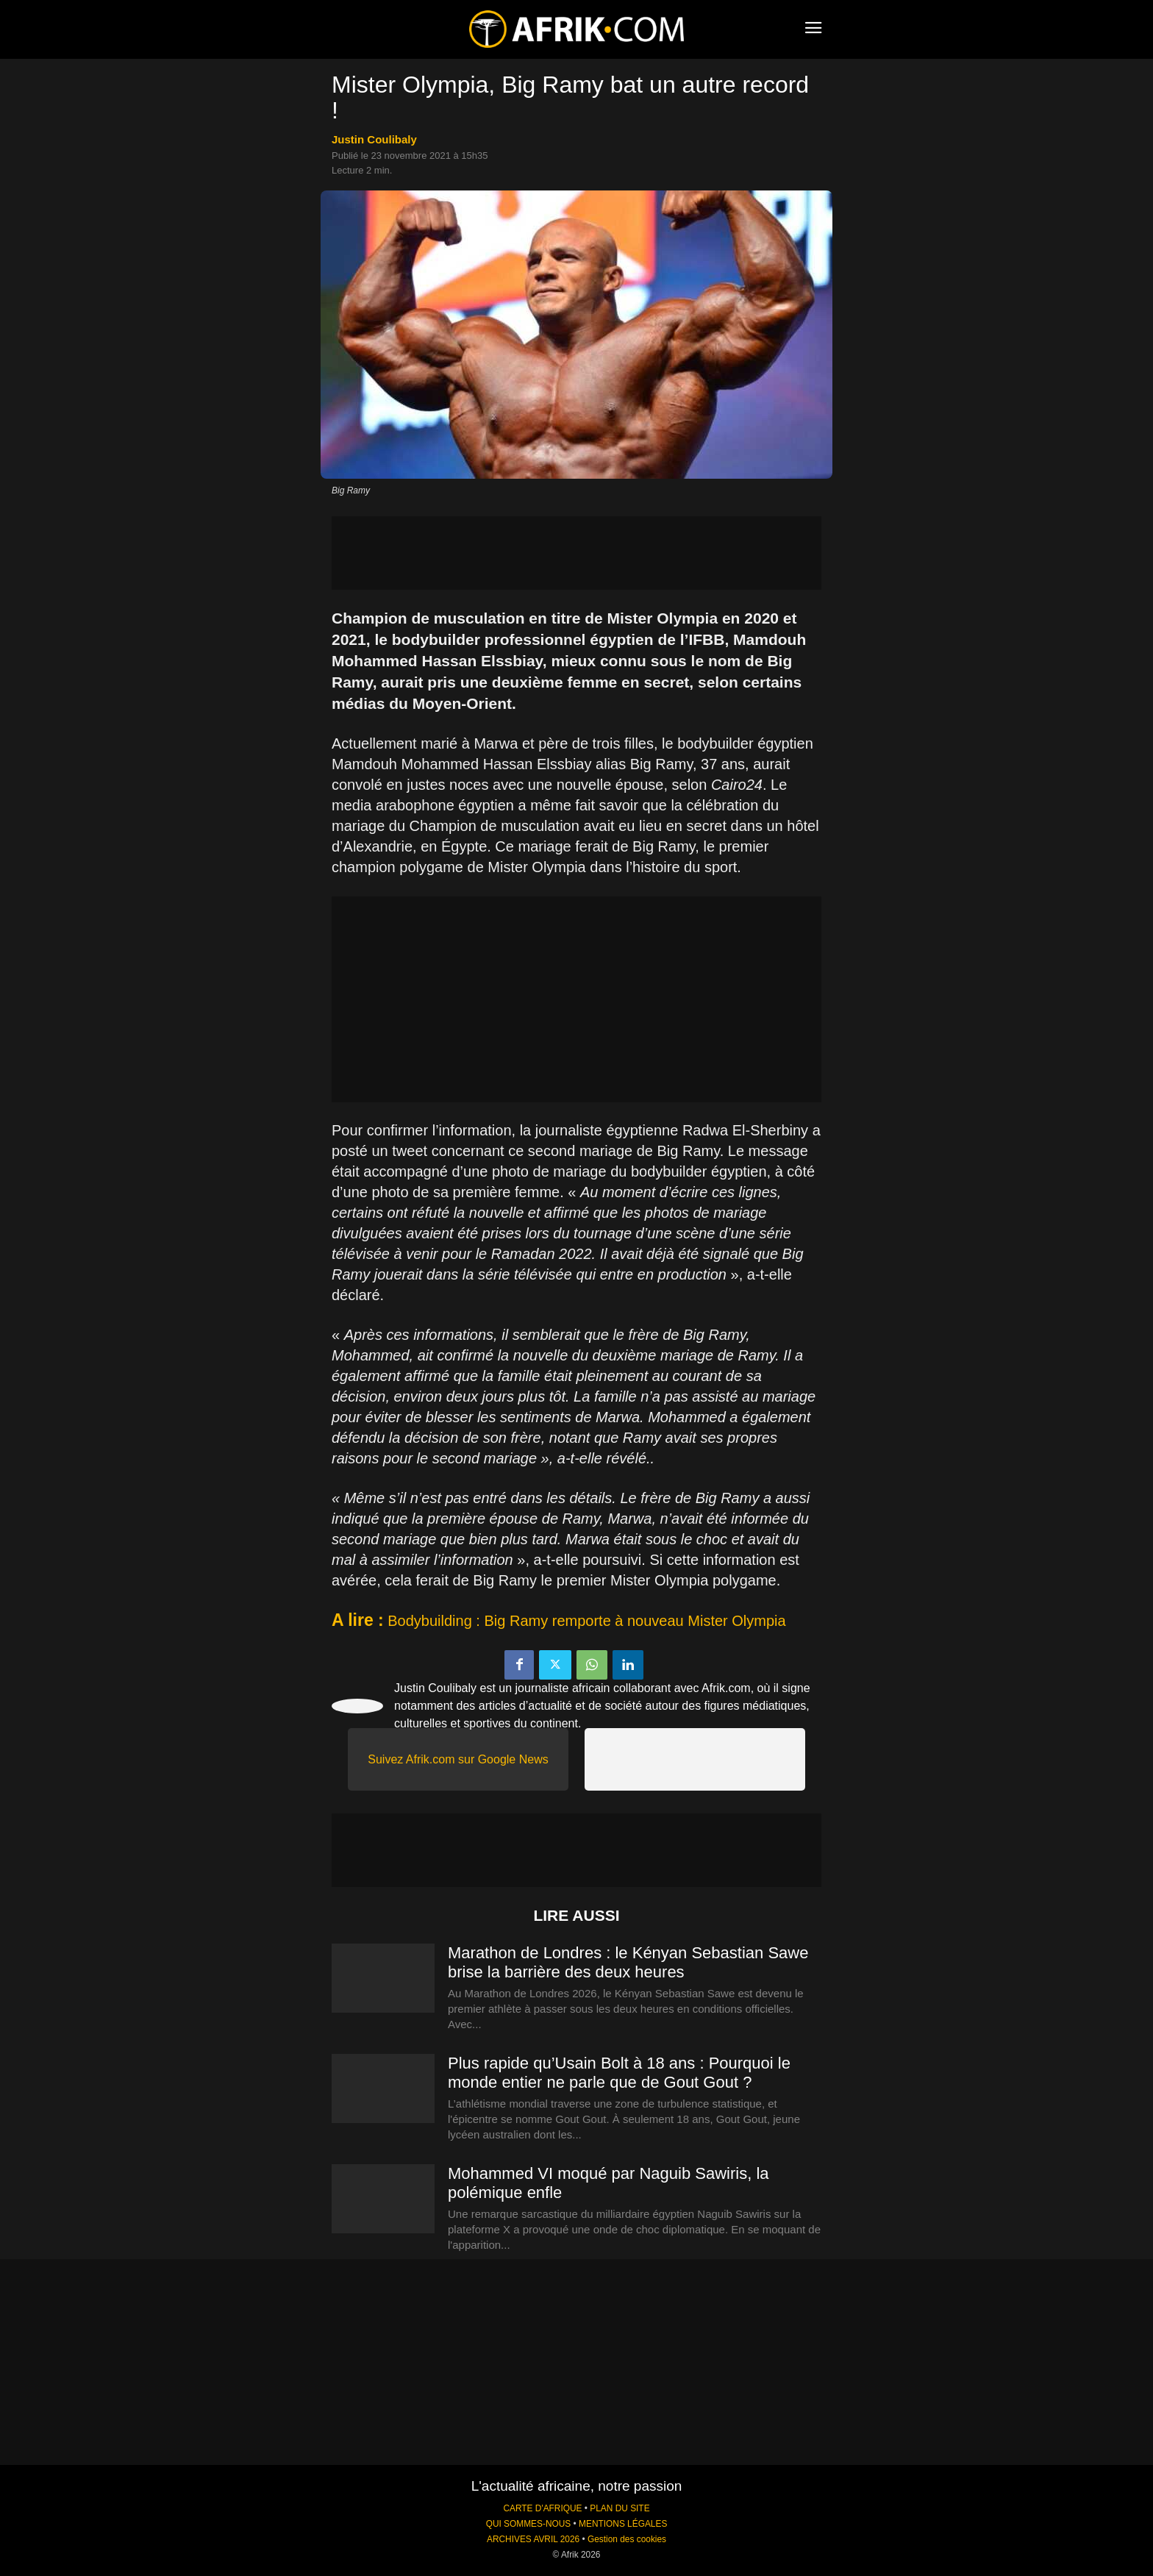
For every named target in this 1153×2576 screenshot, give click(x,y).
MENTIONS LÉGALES (623, 2524)
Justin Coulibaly (374, 139)
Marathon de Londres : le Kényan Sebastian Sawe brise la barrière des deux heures (628, 1962)
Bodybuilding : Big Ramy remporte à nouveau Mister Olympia (586, 1621)
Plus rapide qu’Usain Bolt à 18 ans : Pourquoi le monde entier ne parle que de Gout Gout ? (619, 2072)
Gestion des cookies (627, 2539)
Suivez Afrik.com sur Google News (458, 1759)
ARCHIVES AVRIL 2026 (533, 2539)
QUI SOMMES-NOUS (528, 2524)
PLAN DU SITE (619, 2508)
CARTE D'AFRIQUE (542, 2508)
